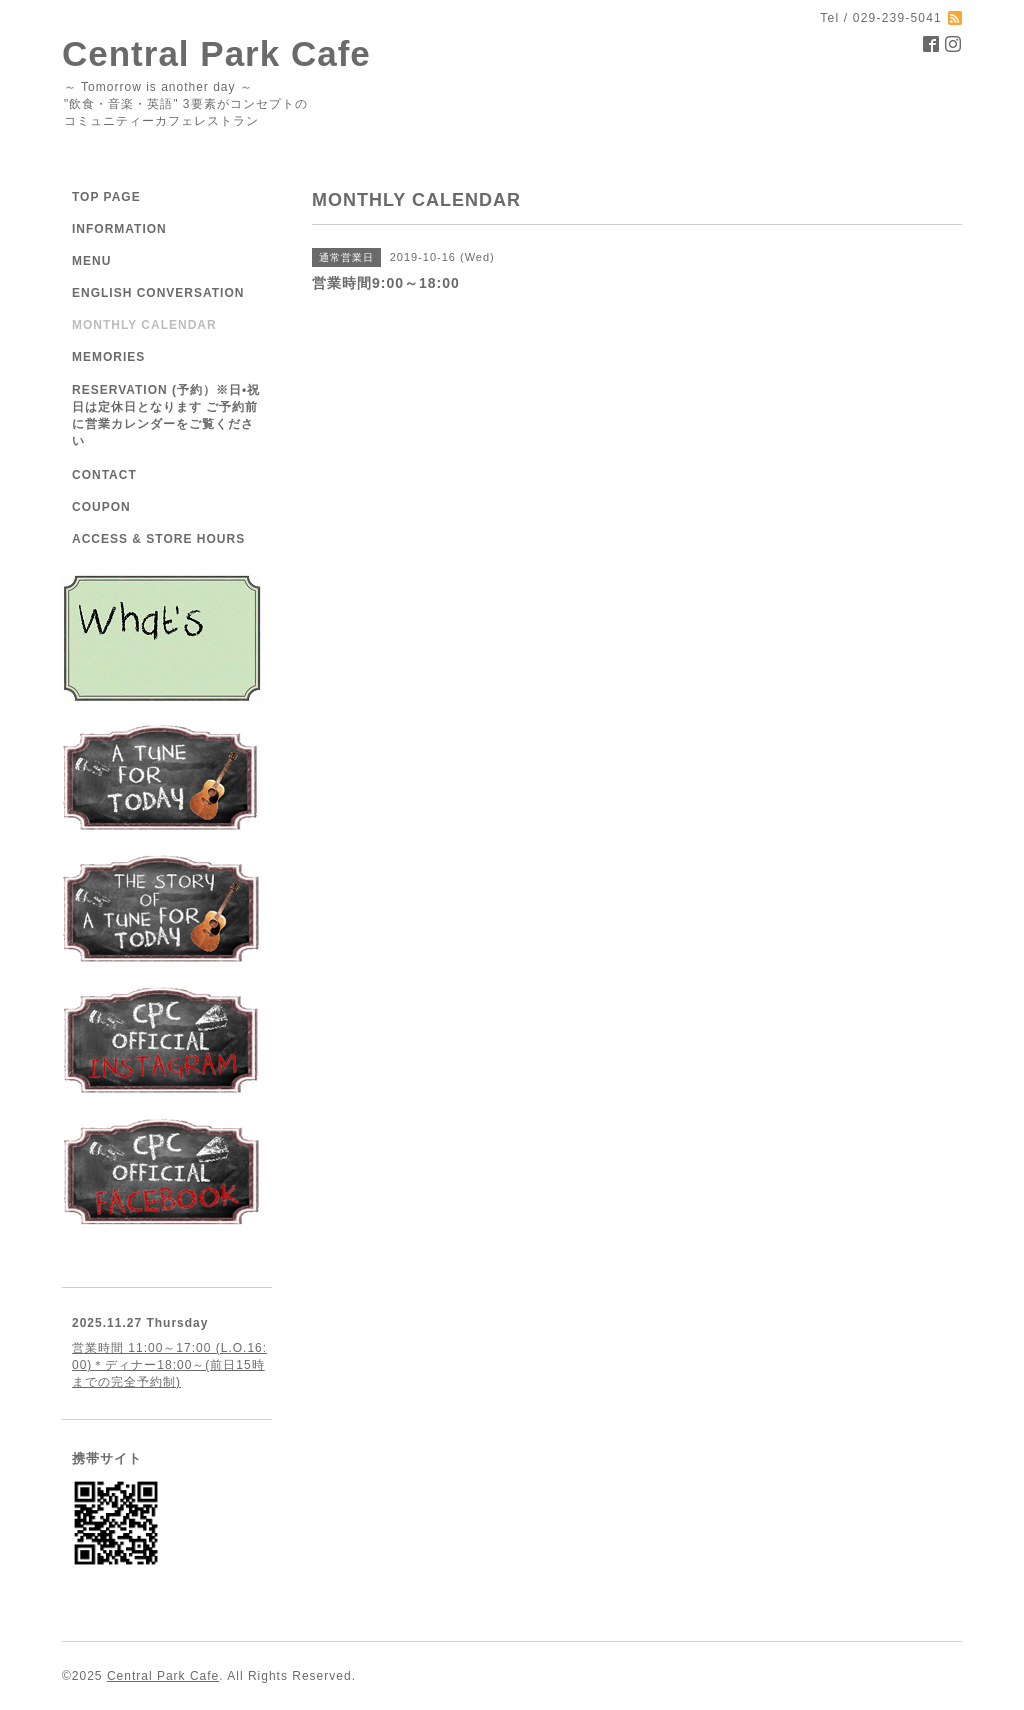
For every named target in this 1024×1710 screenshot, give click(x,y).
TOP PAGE (106, 197)
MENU (91, 261)
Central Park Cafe (216, 53)
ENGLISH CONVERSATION (158, 293)
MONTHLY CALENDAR (144, 325)
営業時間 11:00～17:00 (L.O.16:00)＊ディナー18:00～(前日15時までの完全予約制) (169, 1365)
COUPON (101, 507)
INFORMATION (119, 229)
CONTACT (104, 475)
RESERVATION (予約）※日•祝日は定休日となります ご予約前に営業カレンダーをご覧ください (166, 415)
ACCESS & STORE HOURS (158, 539)
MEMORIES (108, 357)
